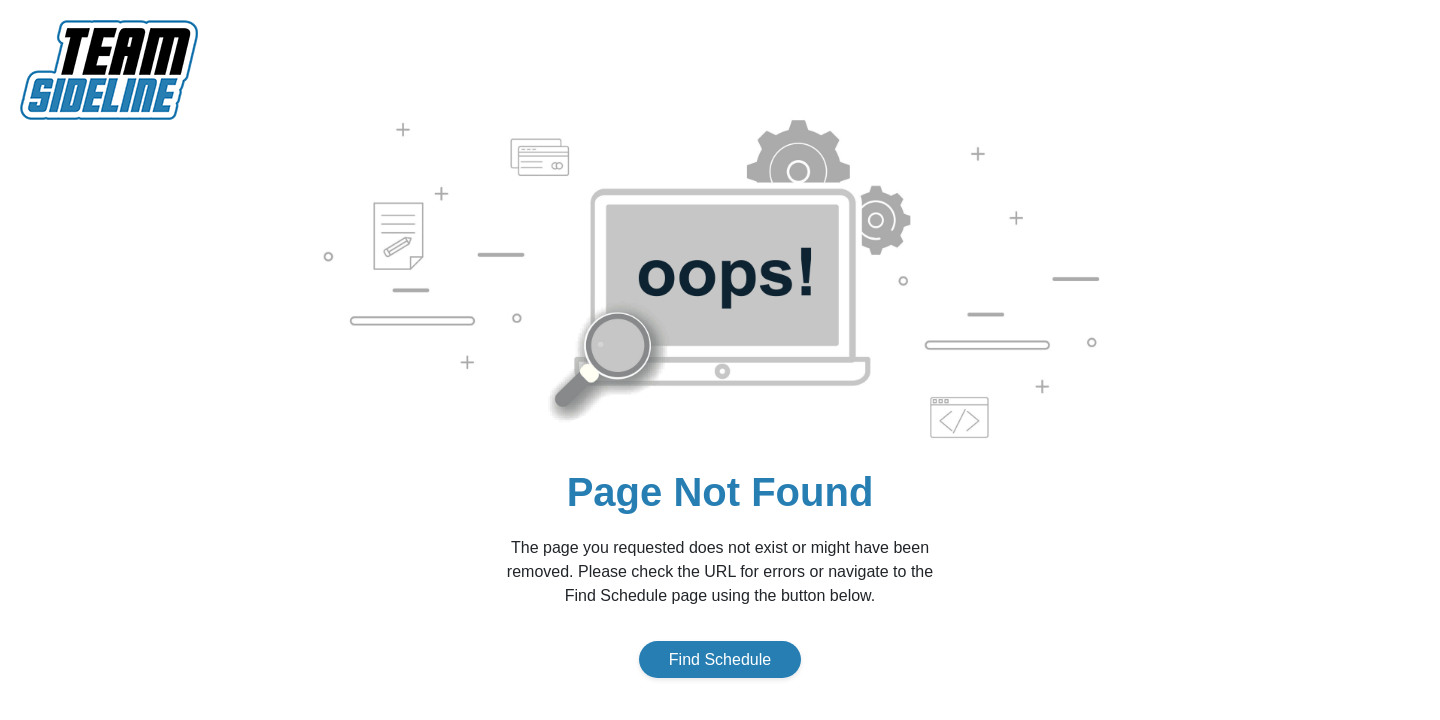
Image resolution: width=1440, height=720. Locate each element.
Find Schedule (720, 659)
